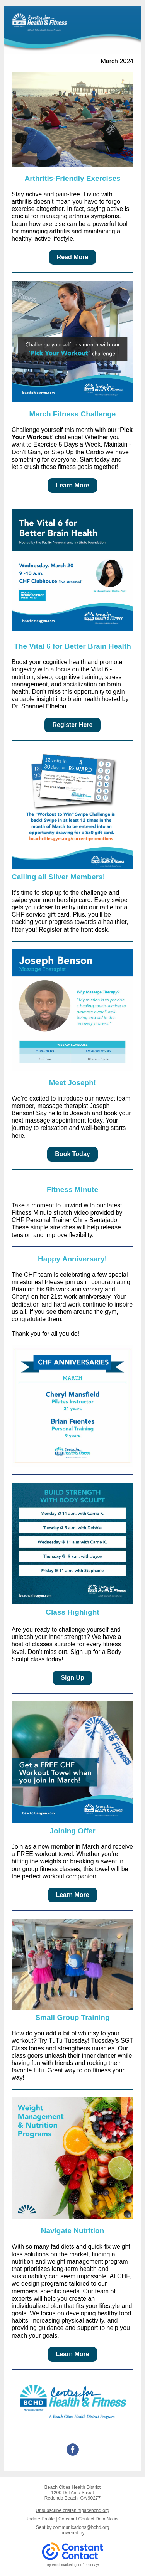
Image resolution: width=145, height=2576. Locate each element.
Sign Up (72, 1677)
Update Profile (40, 2519)
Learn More (72, 485)
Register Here (72, 725)
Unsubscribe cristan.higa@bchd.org (72, 2510)
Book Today (72, 1154)
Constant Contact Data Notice (89, 2519)
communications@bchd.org (81, 2527)
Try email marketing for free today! (72, 2565)
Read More (73, 257)
